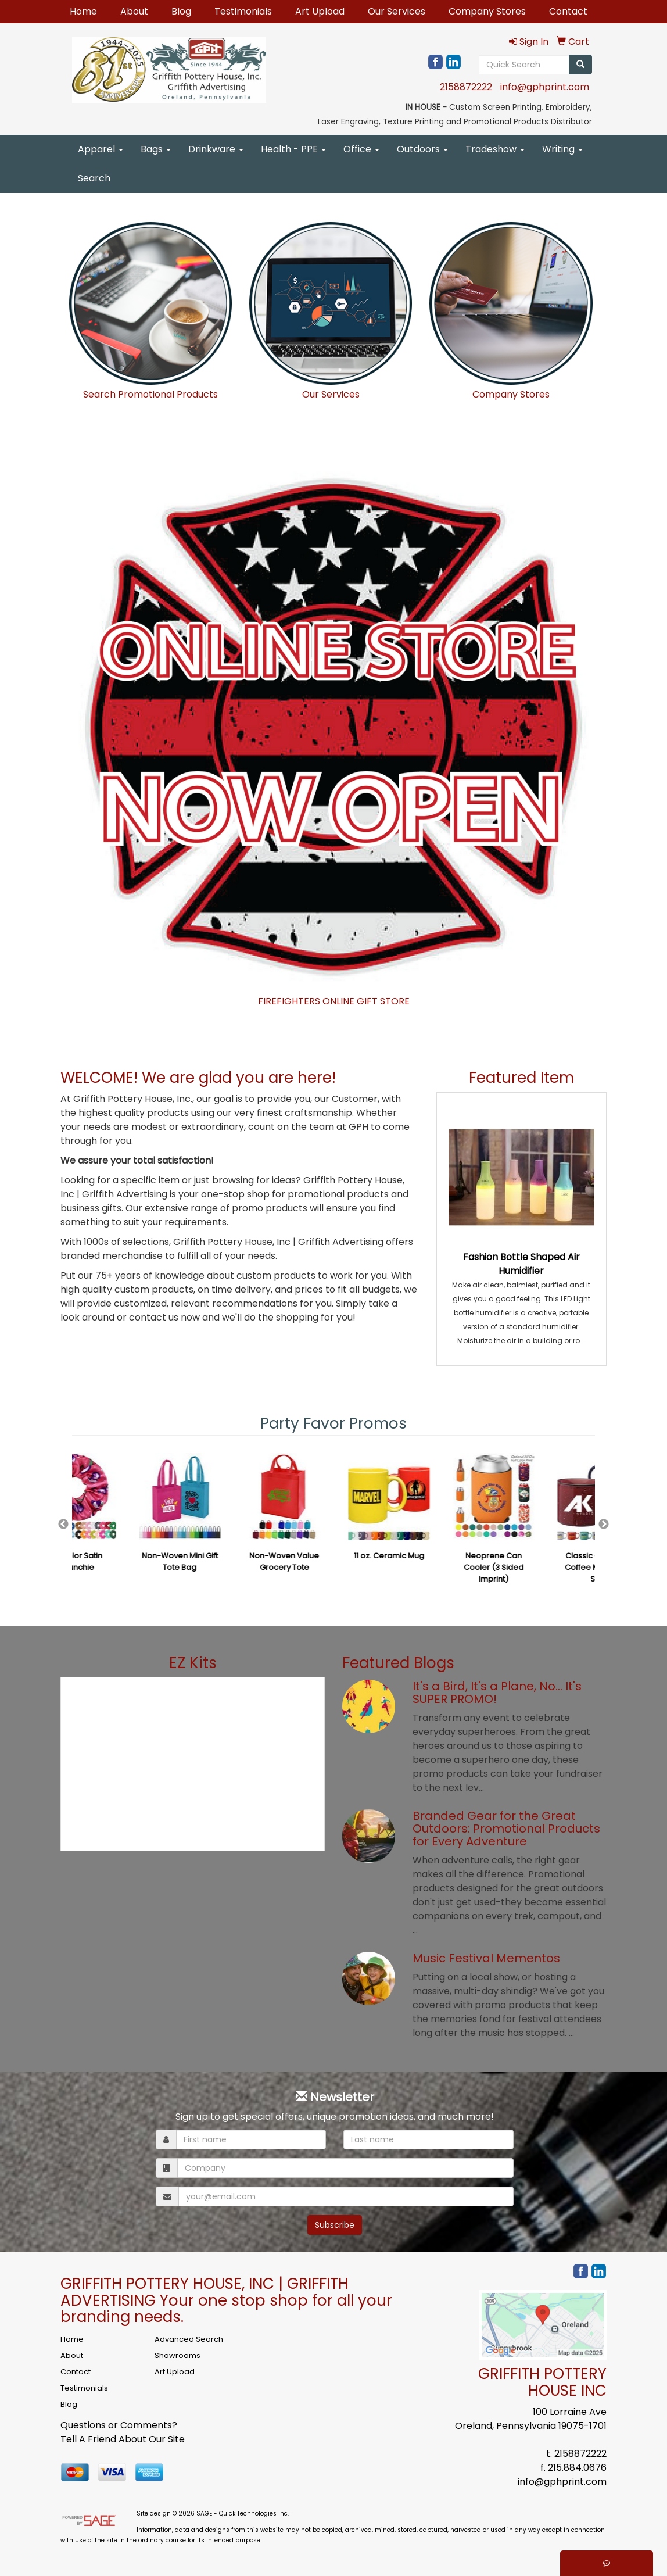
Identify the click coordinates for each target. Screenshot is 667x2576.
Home (83, 11)
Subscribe (334, 2225)
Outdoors (422, 149)
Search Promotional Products (150, 394)
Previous (63, 1524)
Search (94, 178)
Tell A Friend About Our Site (122, 2439)
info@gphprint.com (544, 87)
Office (361, 149)
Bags (156, 149)
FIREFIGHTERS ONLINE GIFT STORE (334, 1001)
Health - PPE (293, 149)
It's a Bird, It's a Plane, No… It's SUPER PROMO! (497, 1692)
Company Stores (487, 11)
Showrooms (177, 2355)
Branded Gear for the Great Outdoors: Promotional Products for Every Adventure (506, 1828)
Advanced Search (189, 2339)
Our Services (396, 11)
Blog (181, 11)
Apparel (100, 149)
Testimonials (243, 11)
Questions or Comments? (118, 2425)
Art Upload (320, 11)
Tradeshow (495, 149)
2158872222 (466, 87)
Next (603, 1524)
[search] (580, 64)
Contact (568, 11)
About (134, 11)
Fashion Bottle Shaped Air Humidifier (521, 1264)
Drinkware (215, 149)
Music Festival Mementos (486, 1958)
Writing (562, 149)
